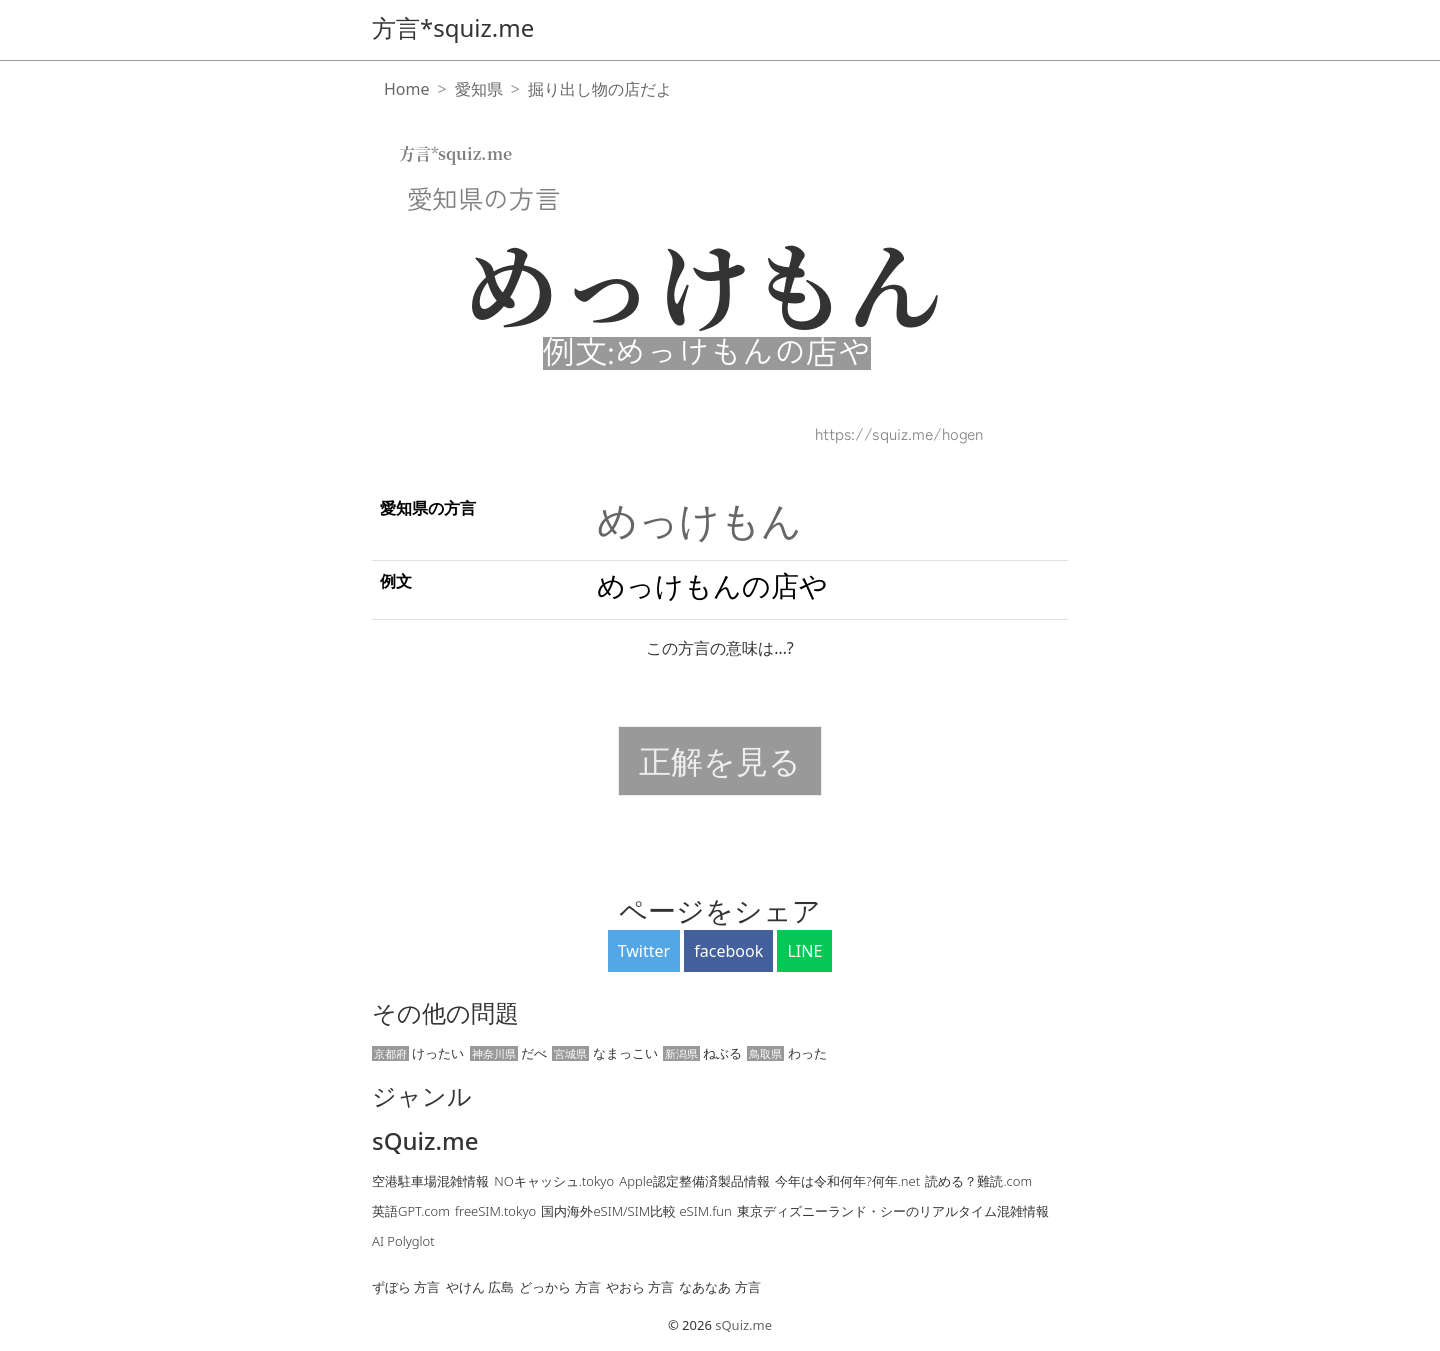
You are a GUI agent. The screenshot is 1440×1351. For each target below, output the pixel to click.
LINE (804, 951)
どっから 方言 (559, 1287)
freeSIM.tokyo (495, 1211)
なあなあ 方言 (719, 1287)
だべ (508, 1053)
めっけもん (699, 519)
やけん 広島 (480, 1287)
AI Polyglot (403, 1241)
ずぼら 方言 (406, 1287)
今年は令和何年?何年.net (847, 1181)
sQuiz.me (425, 1141)
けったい (418, 1053)
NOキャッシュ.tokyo (554, 1181)
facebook (728, 951)
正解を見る (720, 760)
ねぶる (702, 1053)
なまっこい (604, 1053)
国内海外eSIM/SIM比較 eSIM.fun (636, 1211)
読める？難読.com (978, 1181)
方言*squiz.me (453, 27)
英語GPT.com (411, 1211)
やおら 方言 (640, 1287)
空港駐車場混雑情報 (430, 1181)
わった (786, 1053)
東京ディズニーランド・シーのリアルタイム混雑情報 (893, 1211)
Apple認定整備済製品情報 (694, 1181)
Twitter (644, 951)
